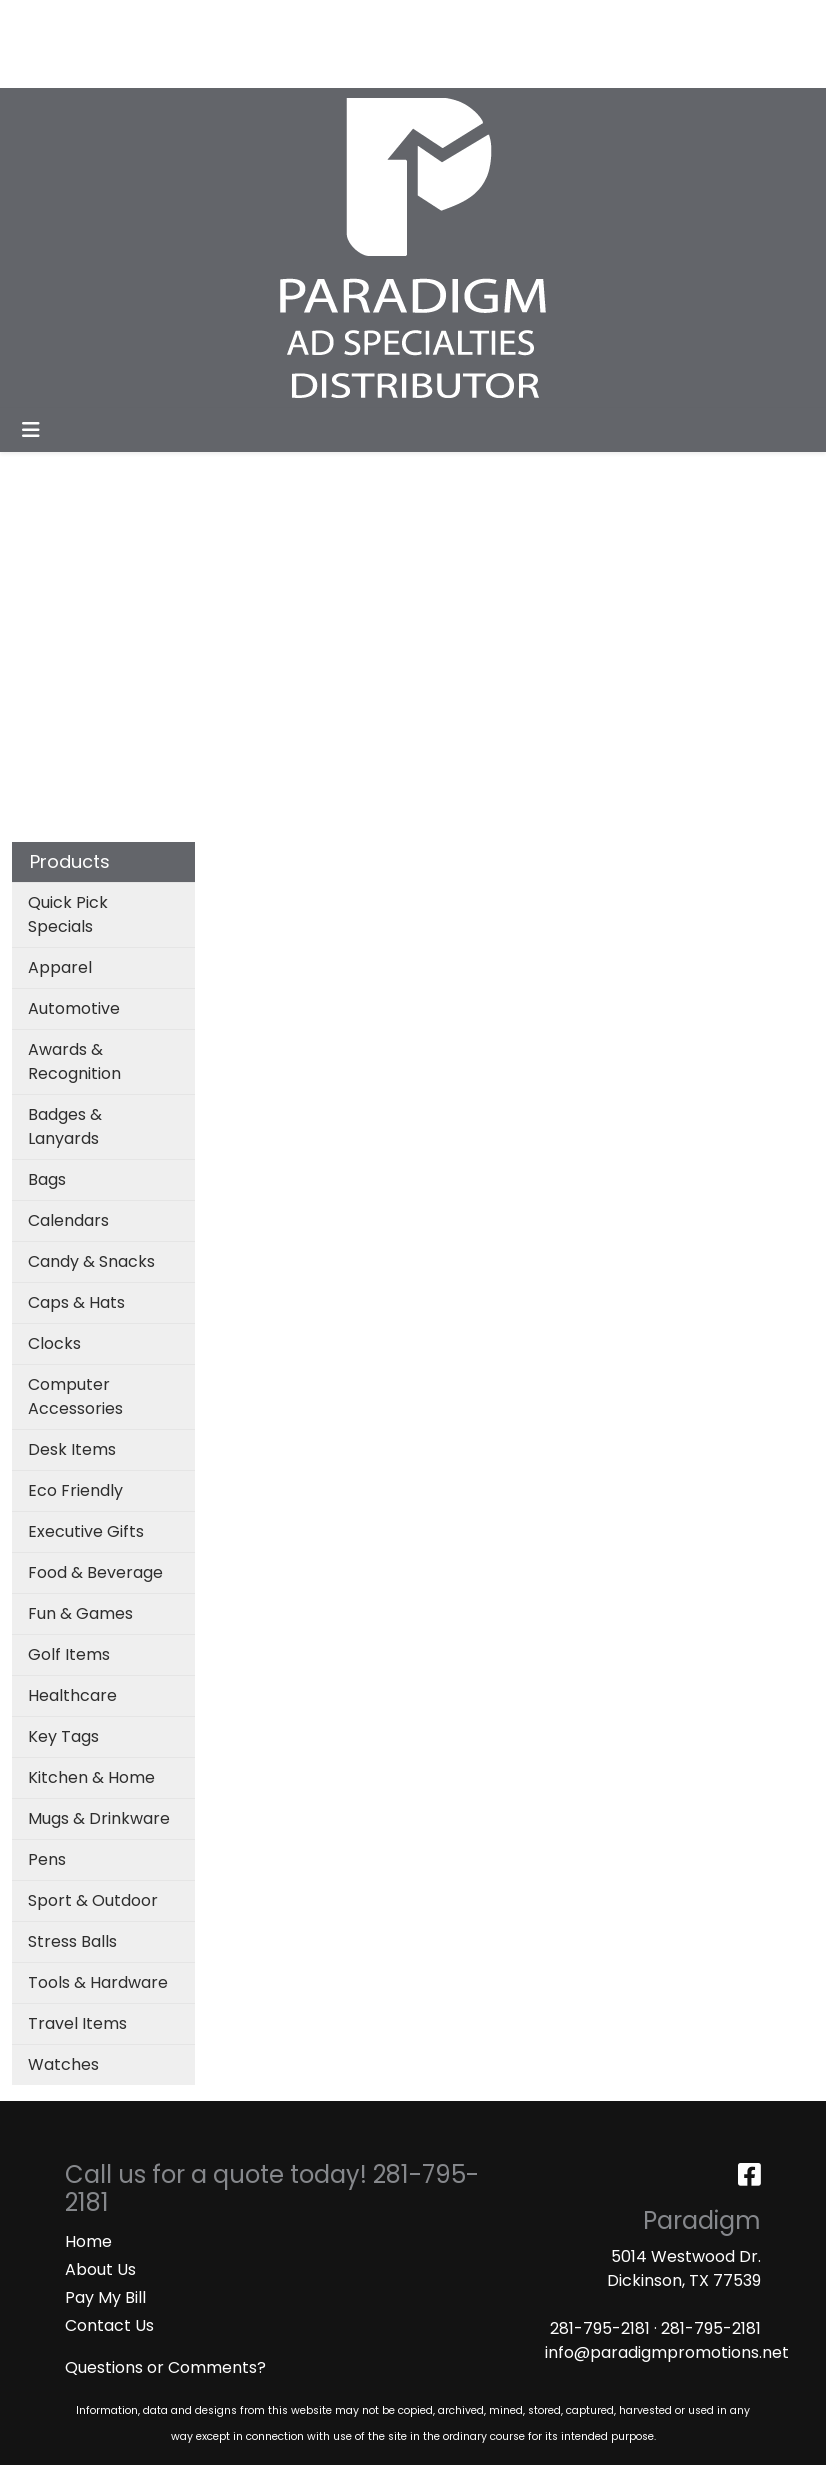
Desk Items (72, 1449)
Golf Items (69, 1654)
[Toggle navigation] (31, 430)
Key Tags (63, 1736)
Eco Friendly (75, 1490)
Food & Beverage (95, 1572)
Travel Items (77, 2023)
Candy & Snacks (91, 1261)
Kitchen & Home (91, 1777)
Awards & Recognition (74, 1061)
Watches (63, 2064)
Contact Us (109, 2325)
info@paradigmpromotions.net (667, 2352)
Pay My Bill (105, 2297)
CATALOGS (279, 21)
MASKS (158, 65)
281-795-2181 (600, 2328)
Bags (47, 1179)
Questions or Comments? (165, 2367)
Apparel (60, 967)
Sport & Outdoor (93, 1900)
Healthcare (72, 1695)
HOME (42, 21)
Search (547, 21)
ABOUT (107, 21)
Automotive (74, 1008)
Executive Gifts (86, 1531)
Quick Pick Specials (68, 914)
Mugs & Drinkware (99, 1818)
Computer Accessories (75, 1396)
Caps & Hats (76, 1302)
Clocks (54, 1343)
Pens (47, 1859)
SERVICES (185, 21)
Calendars (68, 1220)
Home (88, 2241)
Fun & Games (80, 1613)
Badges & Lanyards (65, 1126)
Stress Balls (72, 1941)
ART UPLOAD (68, 65)
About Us (100, 2269)
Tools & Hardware (98, 1982)
